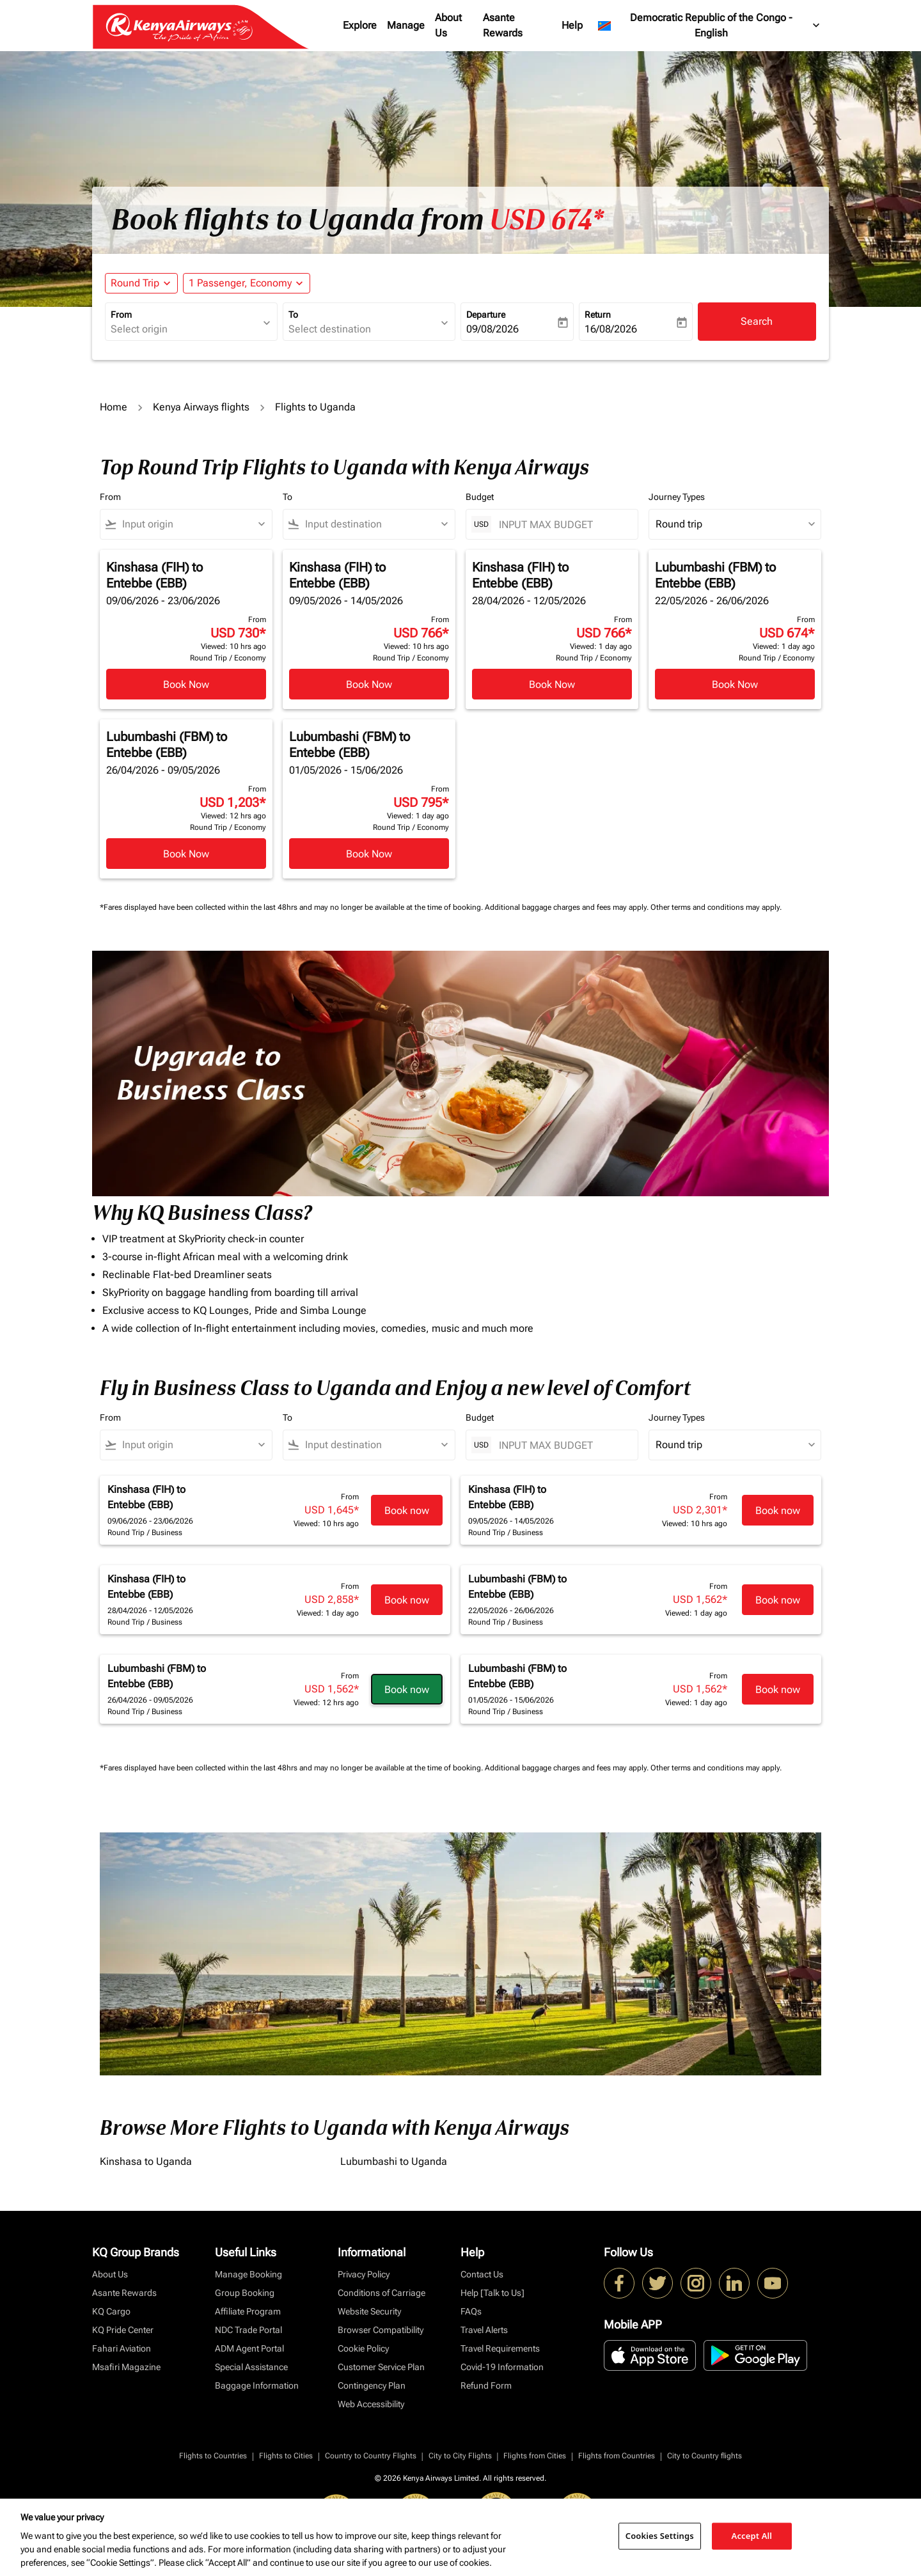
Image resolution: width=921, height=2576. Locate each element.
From (121, 314)
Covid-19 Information (502, 2367)
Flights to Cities (286, 2455)
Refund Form (486, 2385)
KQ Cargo (111, 2311)
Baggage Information (257, 2385)
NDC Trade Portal (248, 2330)
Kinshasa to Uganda (146, 2161)
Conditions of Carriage (381, 2293)
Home (113, 407)
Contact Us (481, 2274)
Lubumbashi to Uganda (393, 2161)
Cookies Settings (660, 2535)
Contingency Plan (371, 2385)
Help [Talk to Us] (492, 2293)
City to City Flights (460, 2455)
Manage (406, 25)
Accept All (752, 2535)
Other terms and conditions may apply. (716, 907)
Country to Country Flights (370, 2455)
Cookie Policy (363, 2348)
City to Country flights (704, 2455)
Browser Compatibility (380, 2330)
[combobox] (185, 329)
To (293, 314)
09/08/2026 (492, 329)
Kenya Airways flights (201, 407)
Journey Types (677, 497)
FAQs (471, 2311)
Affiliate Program (248, 2311)
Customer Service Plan (381, 2367)
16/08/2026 (611, 329)
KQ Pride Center (123, 2330)
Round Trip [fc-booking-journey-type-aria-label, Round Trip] (135, 283)
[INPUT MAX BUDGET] (562, 525)
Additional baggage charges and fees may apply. (567, 907)
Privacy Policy (364, 2274)
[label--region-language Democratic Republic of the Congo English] (709, 26)
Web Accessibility (371, 2404)
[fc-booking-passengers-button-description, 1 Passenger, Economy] (240, 283)
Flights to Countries (213, 2455)
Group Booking (244, 2293)
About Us (448, 25)
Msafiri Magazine (126, 2367)
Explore (360, 25)
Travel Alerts (484, 2330)
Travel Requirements (500, 2348)
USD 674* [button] (546, 219)
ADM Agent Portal (249, 2348)
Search (757, 321)
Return (598, 314)
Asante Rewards (503, 25)
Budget (480, 497)
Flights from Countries (616, 2455)
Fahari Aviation (121, 2348)
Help (572, 25)
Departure (485, 314)
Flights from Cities (534, 2455)
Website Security (369, 2311)
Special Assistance (251, 2367)
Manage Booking (248, 2274)
